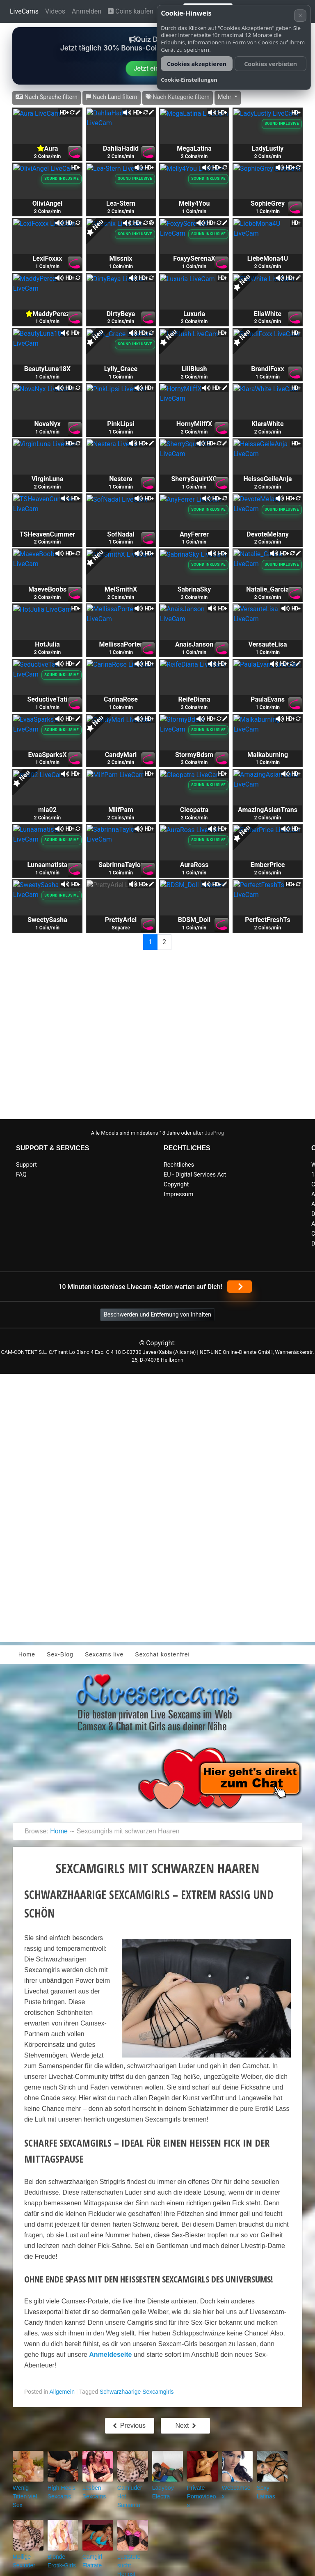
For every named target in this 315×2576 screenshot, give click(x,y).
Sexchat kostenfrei (162, 1654)
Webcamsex (234, 2486)
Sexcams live (104, 1654)
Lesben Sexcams (91, 2490)
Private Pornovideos (199, 2490)
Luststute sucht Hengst (132, 2547)
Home (26, 1654)
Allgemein (61, 2391)
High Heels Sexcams (59, 2490)
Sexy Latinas (270, 2486)
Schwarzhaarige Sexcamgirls (137, 2391)
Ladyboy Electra (160, 2490)
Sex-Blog (60, 1654)
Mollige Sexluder (21, 2547)
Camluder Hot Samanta (131, 2490)
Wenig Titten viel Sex (25, 2490)
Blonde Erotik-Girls (62, 2547)
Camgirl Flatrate (90, 2547)
